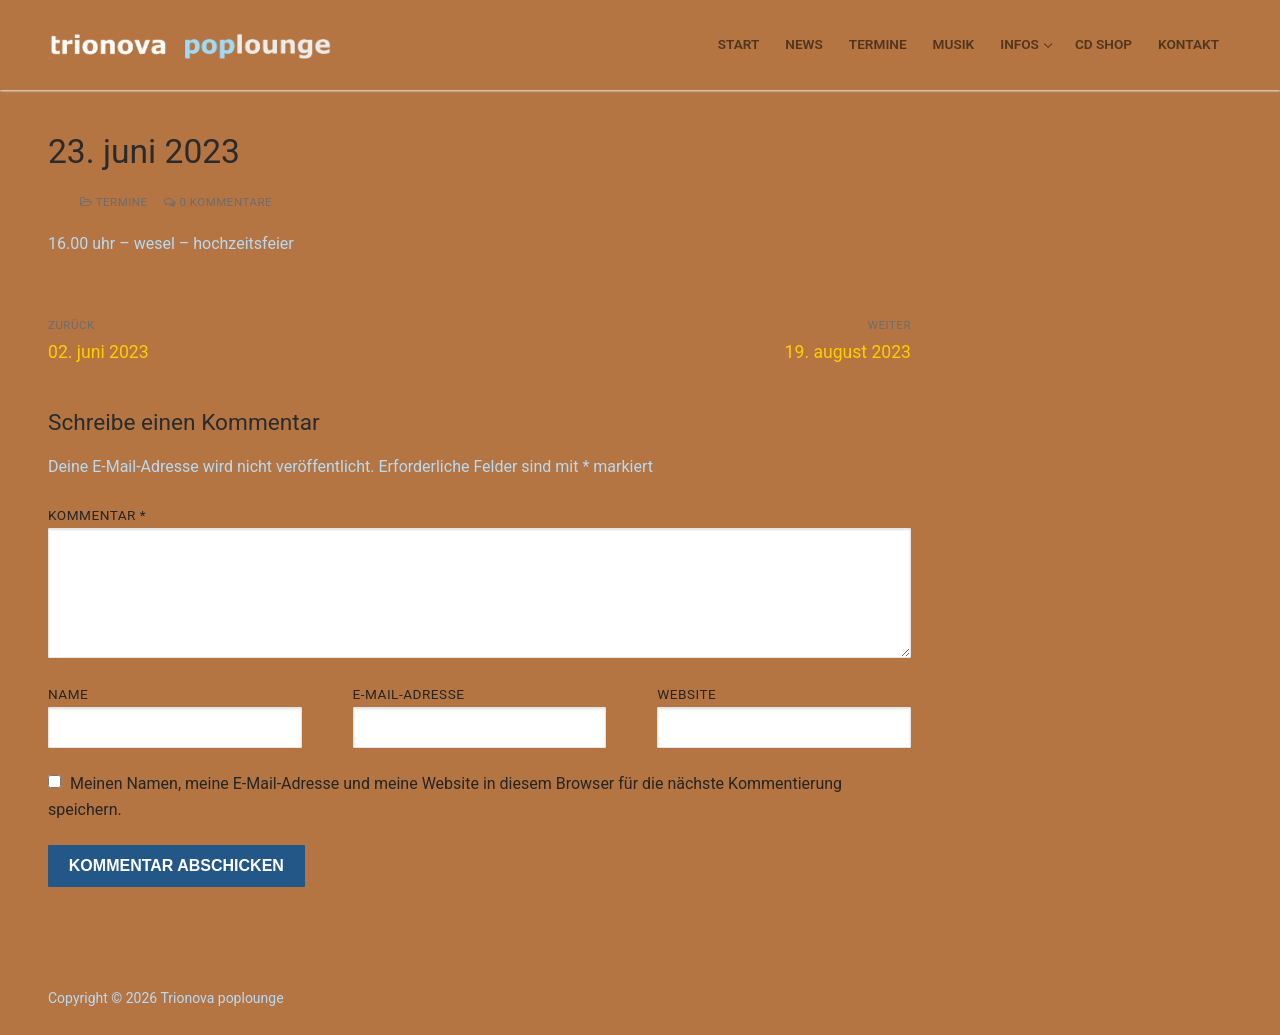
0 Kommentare (218, 202)
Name (68, 694)
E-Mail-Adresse (409, 694)
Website (686, 694)
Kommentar (97, 515)
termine (114, 202)
